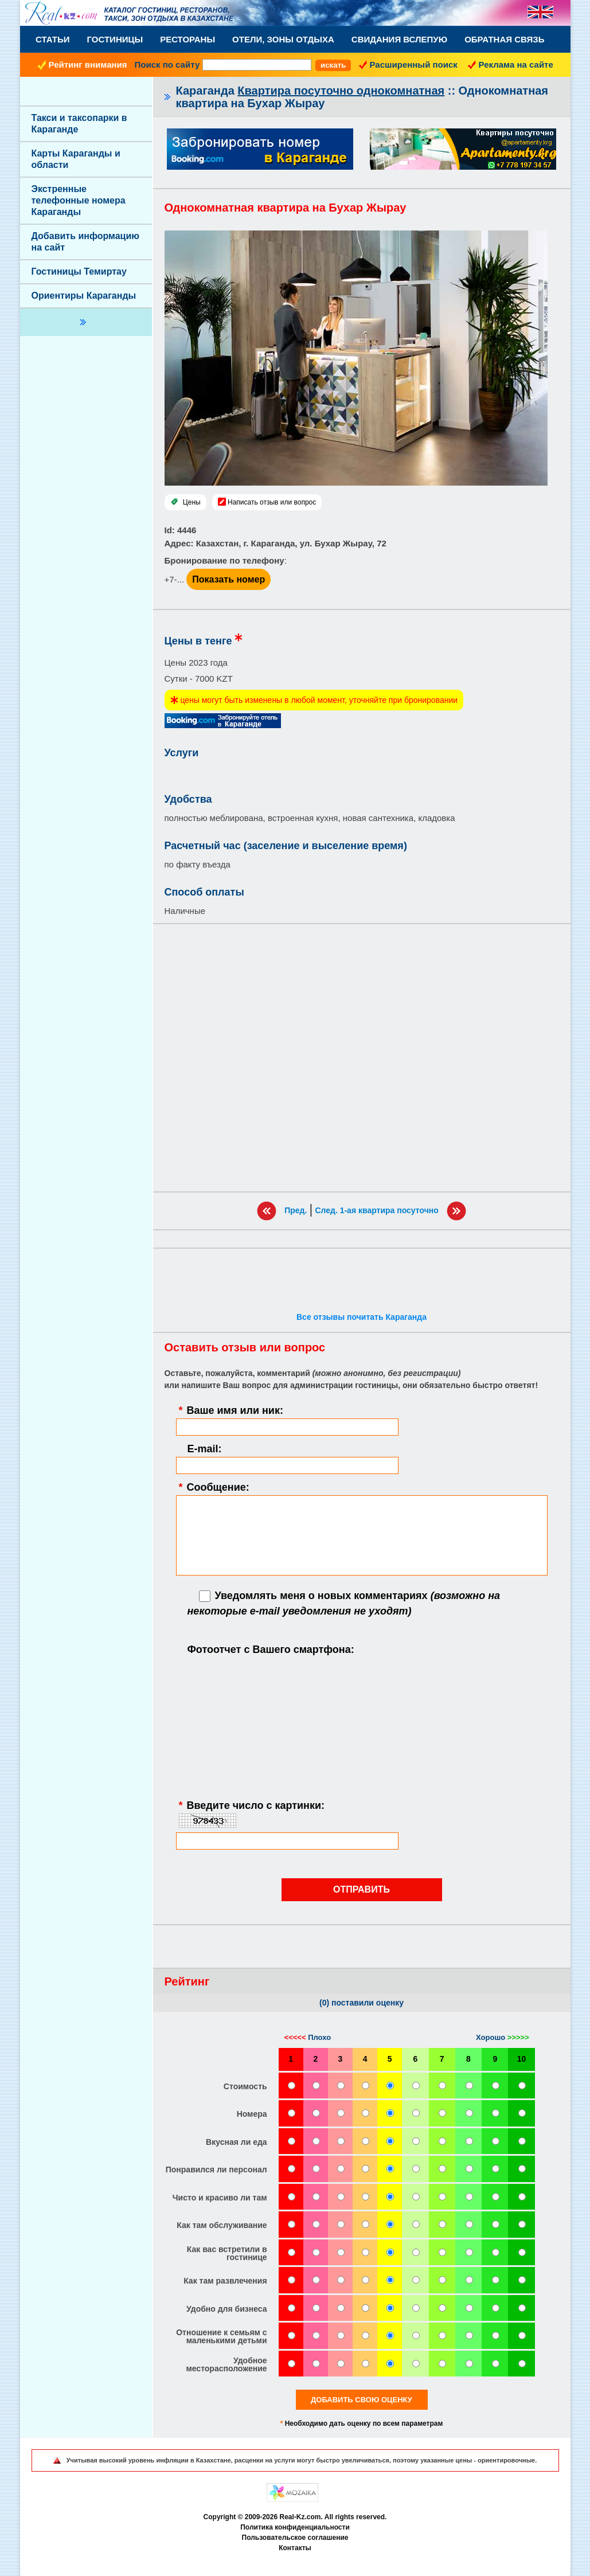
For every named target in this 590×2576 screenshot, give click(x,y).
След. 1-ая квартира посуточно (376, 1210)
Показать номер (228, 579)
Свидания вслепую (399, 39)
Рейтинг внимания (88, 64)
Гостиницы (115, 39)
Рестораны (187, 39)
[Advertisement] (362, 1058)
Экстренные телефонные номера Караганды (79, 200)
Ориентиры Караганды (84, 295)
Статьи (53, 39)
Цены (192, 502)
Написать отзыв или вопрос (272, 502)
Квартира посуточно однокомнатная (340, 90)
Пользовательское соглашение (295, 2538)
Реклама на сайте (516, 64)
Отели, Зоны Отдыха (283, 39)
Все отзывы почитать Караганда (361, 1317)
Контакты (295, 2548)
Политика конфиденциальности (295, 2527)
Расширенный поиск (414, 64)
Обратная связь (504, 39)
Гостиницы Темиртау (79, 271)
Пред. (295, 1210)
